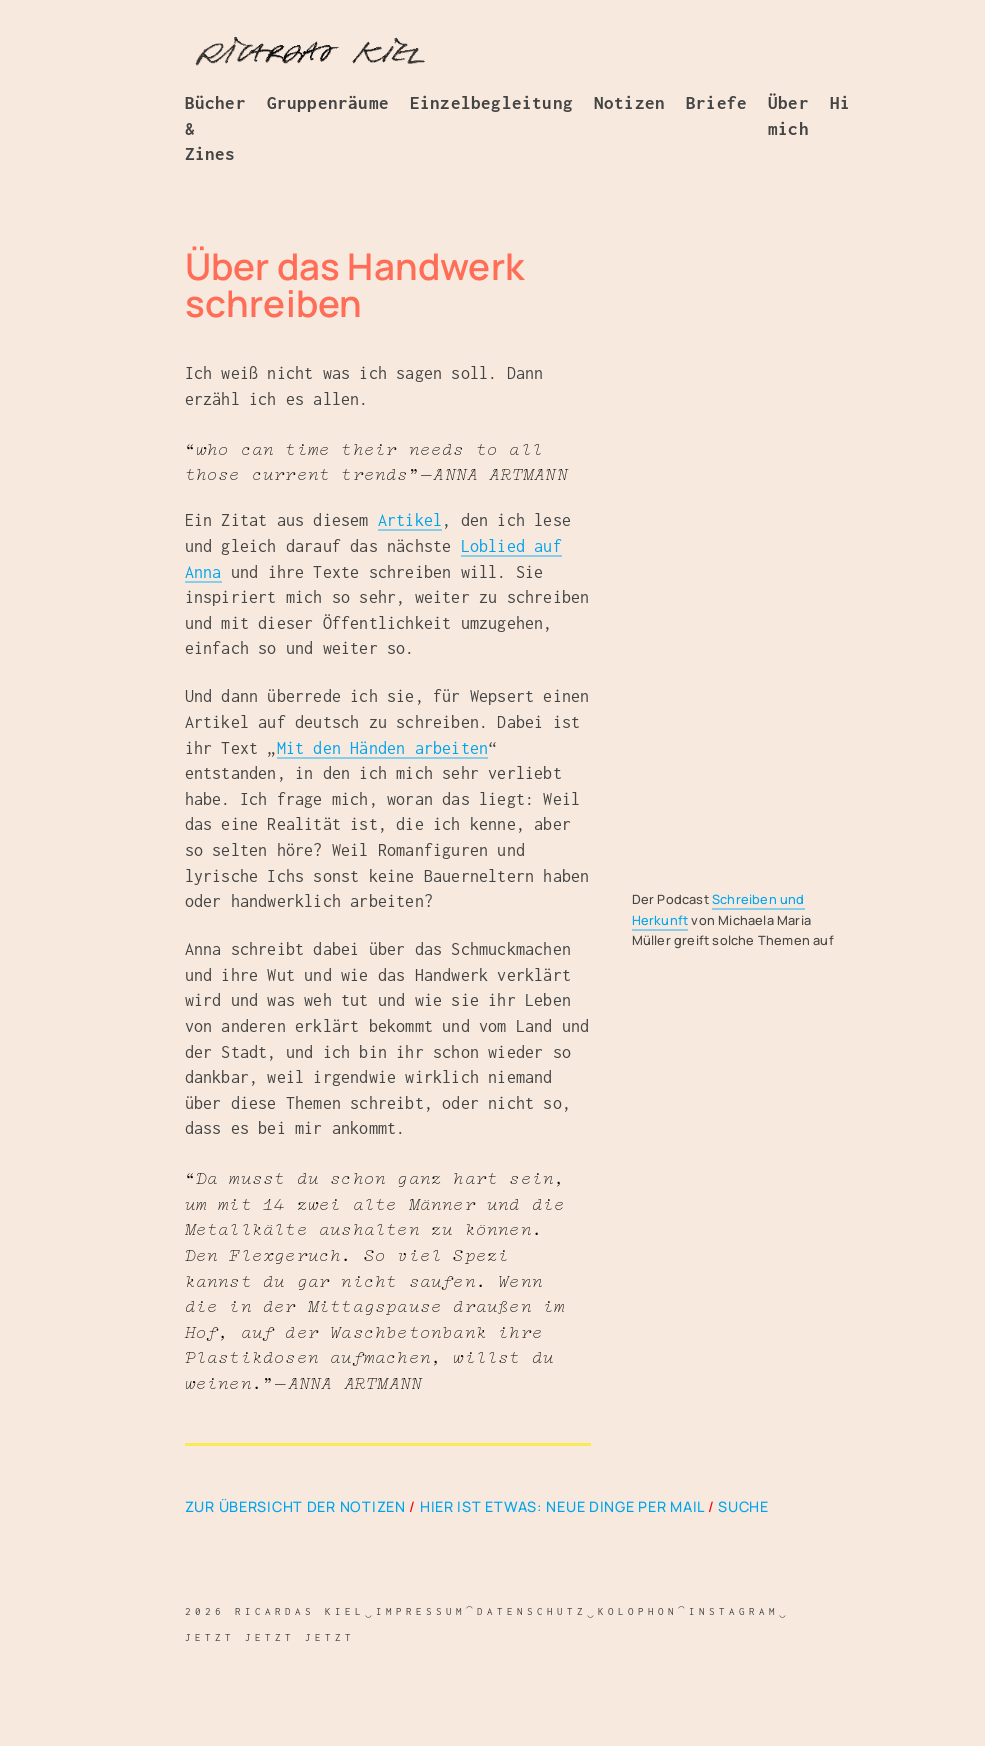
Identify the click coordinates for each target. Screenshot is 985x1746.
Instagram (733, 1611)
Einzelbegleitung (491, 103)
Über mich (788, 116)
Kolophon (637, 1611)
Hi (840, 103)
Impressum (420, 1611)
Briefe (716, 103)
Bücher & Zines (215, 128)
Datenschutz (531, 1611)
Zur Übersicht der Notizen (295, 1506)
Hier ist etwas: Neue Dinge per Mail (562, 1506)
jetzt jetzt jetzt (270, 1637)
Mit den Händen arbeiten (383, 748)
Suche (743, 1506)
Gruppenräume (328, 103)
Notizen (629, 103)
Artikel (410, 520)
